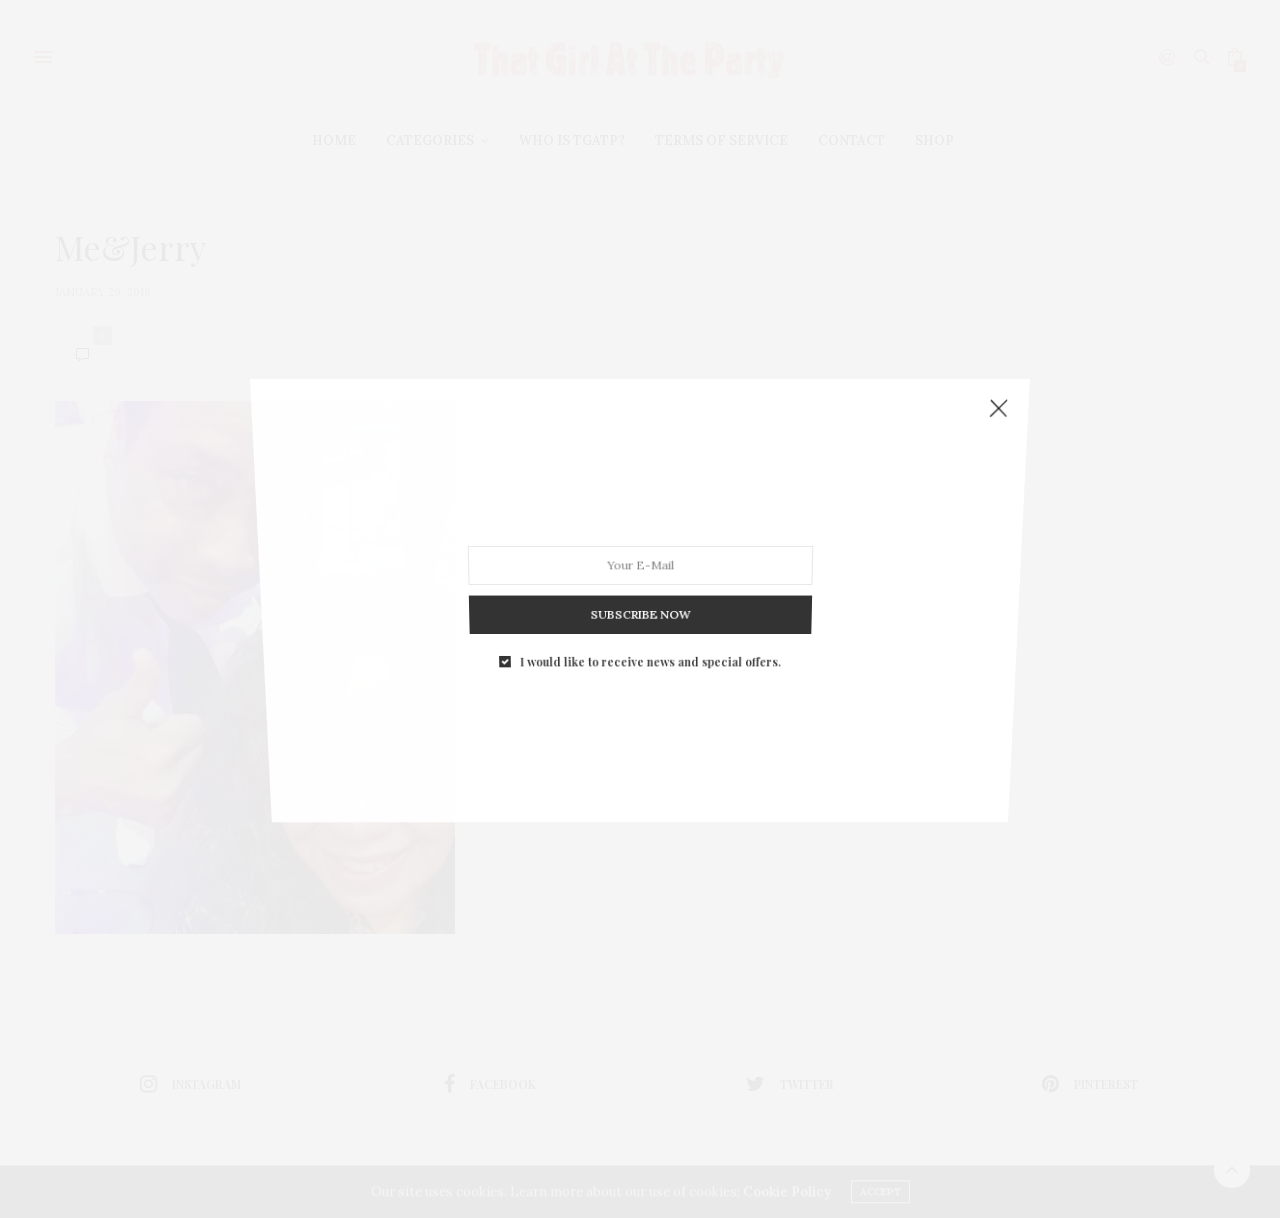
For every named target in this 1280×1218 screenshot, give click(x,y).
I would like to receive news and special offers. (649, 615)
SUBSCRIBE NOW (639, 578)
